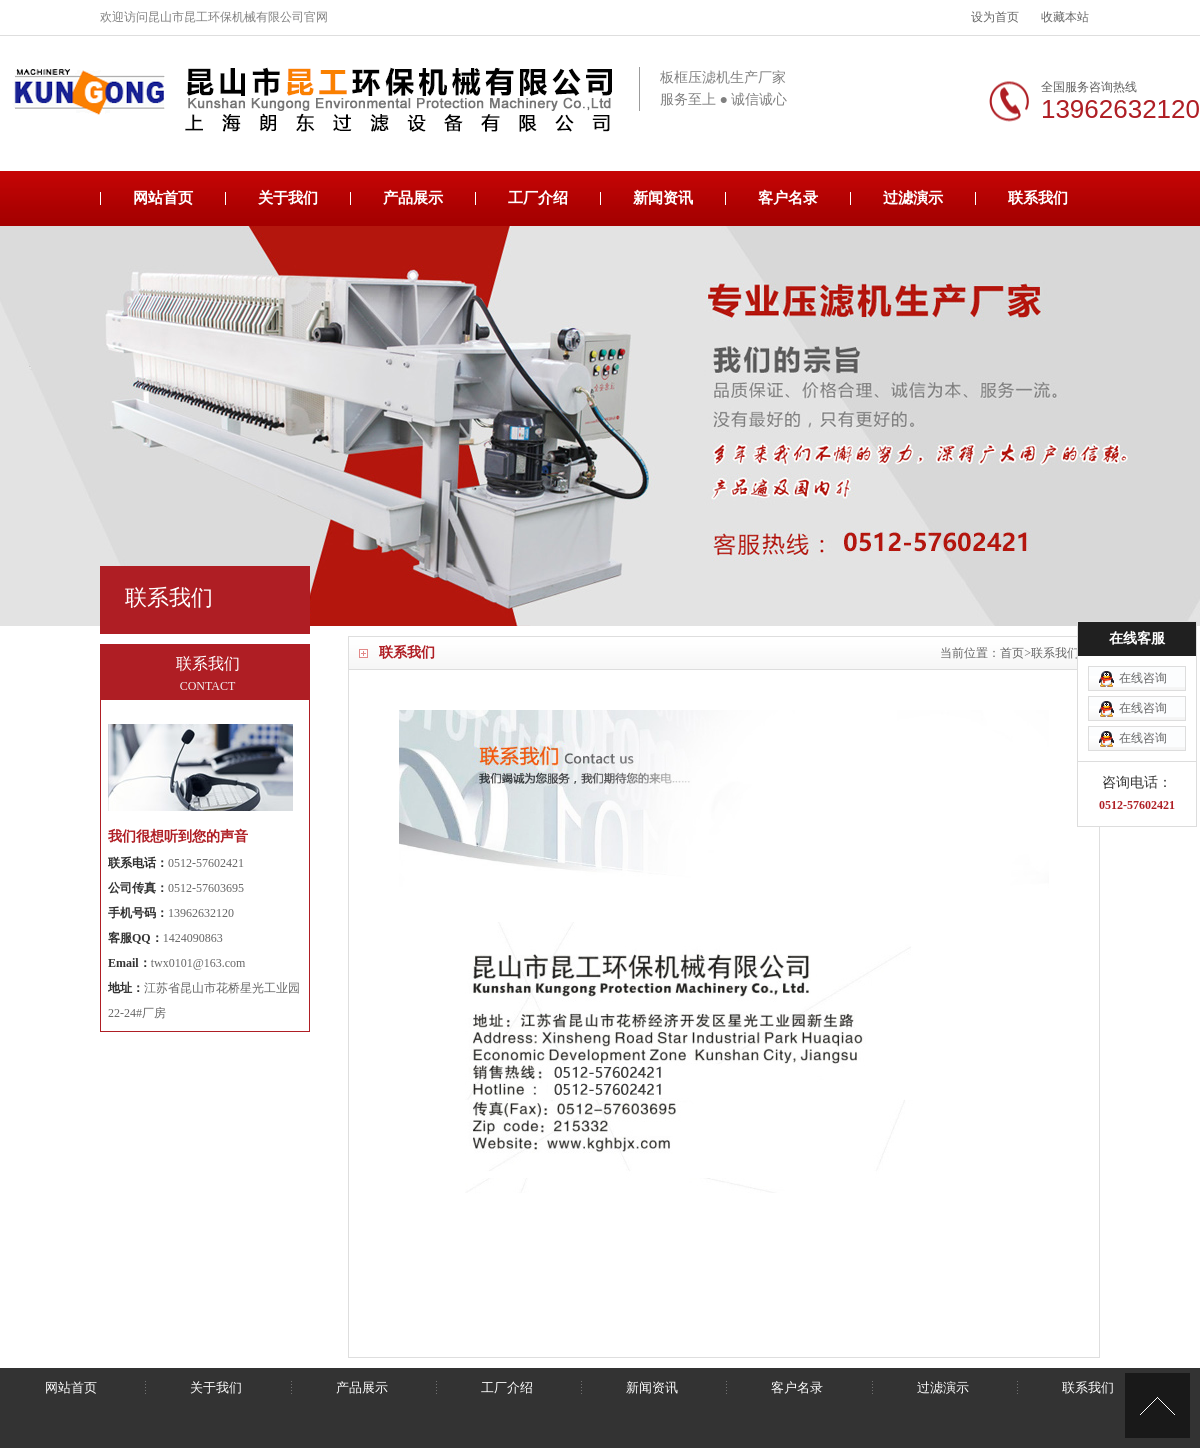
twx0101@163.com (198, 963)
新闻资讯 (663, 198)
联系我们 (1038, 198)
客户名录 (788, 198)
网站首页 (163, 198)
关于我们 (288, 198)
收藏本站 (1065, 17)
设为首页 (995, 17)
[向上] (1157, 1405)
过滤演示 (913, 198)
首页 (1012, 653)
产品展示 (413, 198)
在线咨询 (1143, 611)
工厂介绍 (538, 198)
